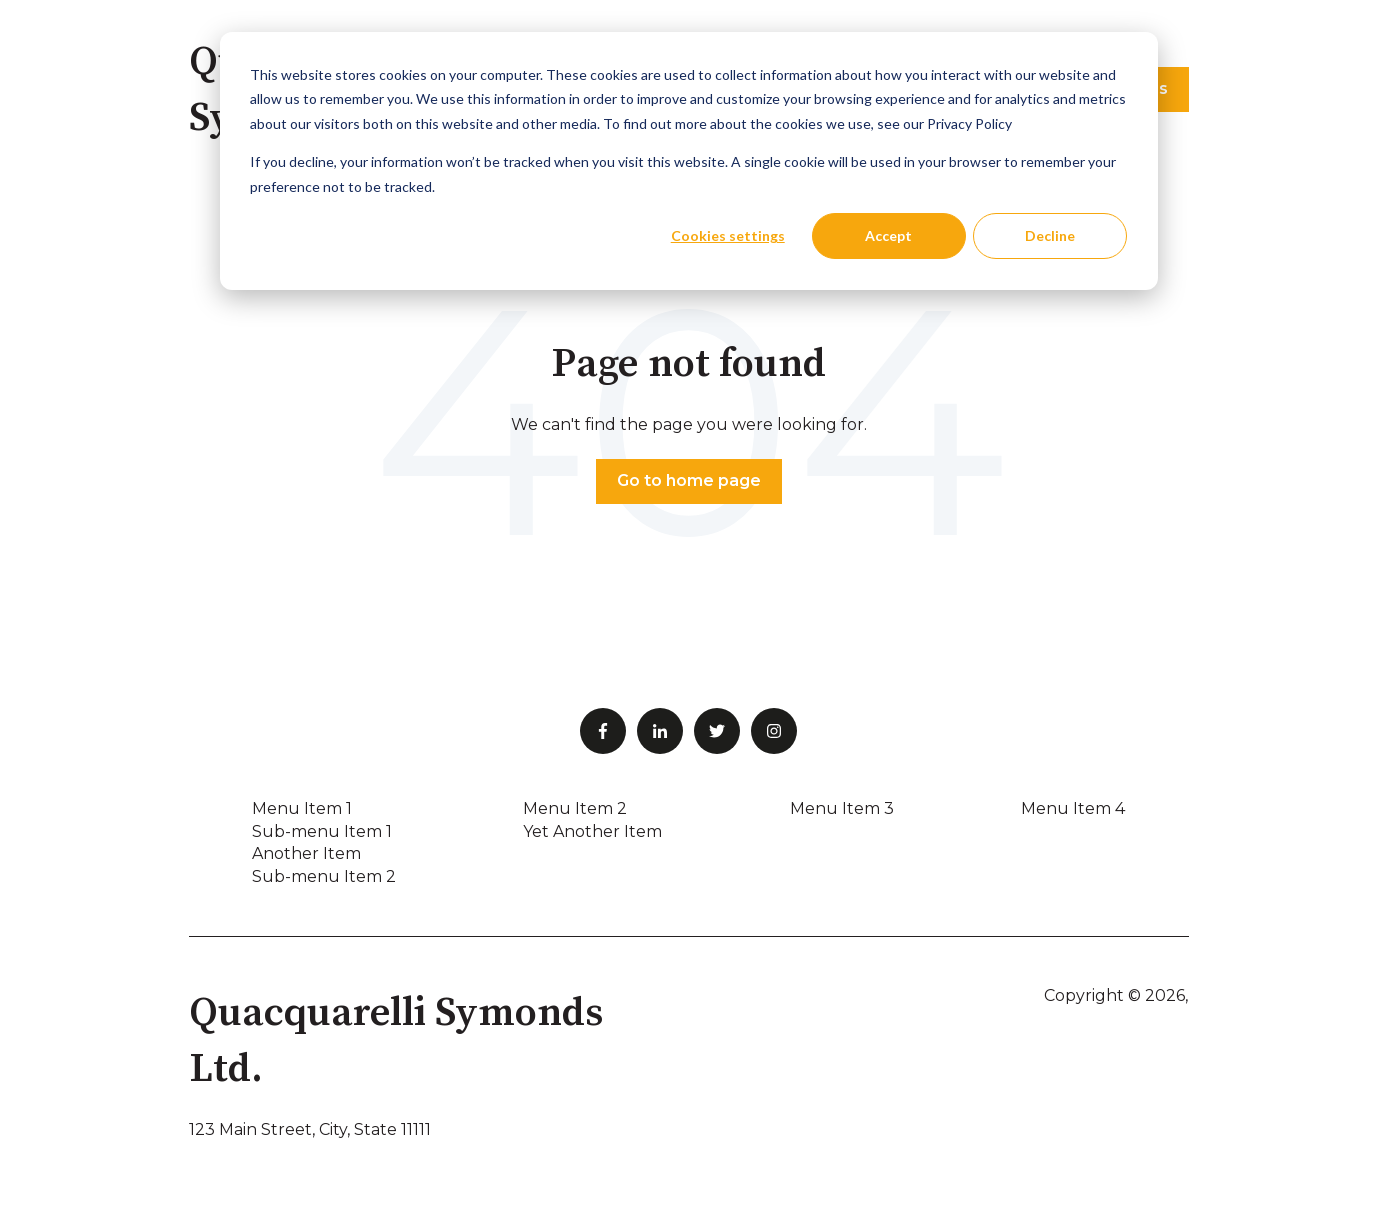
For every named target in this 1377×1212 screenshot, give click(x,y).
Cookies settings (728, 235)
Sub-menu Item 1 (322, 831)
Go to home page (689, 480)
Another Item (306, 853)
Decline (1050, 235)
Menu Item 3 (842, 808)
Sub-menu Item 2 (324, 876)
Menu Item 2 (575, 808)
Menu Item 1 (302, 808)
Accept (888, 235)
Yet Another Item (592, 831)
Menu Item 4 (1073, 808)
